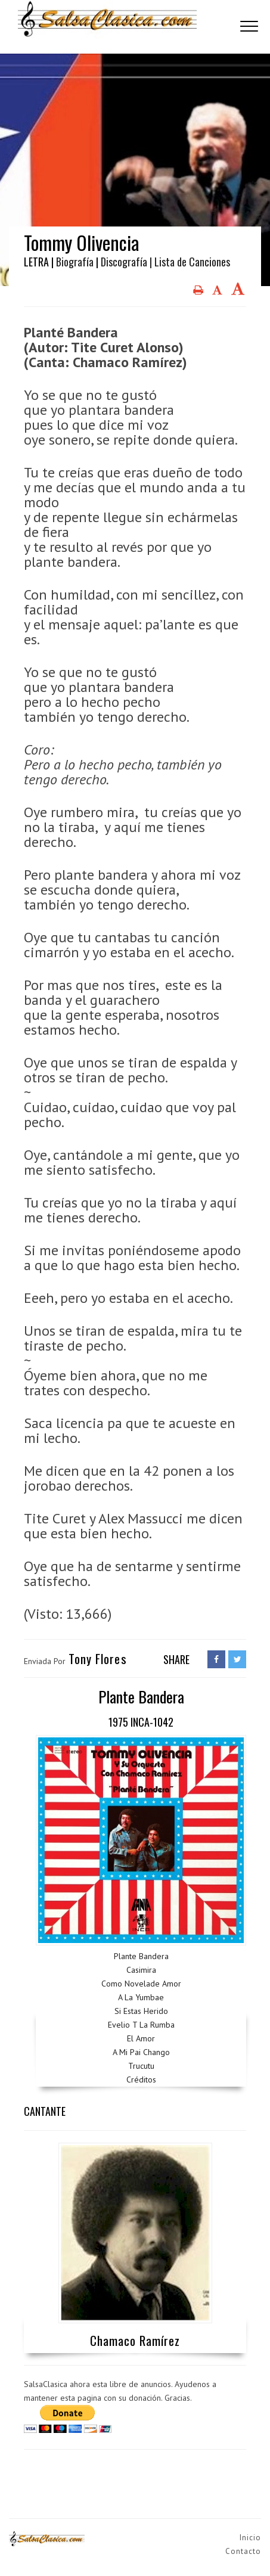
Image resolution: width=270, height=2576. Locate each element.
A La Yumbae (141, 1997)
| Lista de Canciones (190, 261)
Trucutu (141, 2065)
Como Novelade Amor (141, 1983)
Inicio (250, 2537)
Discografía (124, 261)
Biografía (75, 261)
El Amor (141, 2038)
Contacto (243, 2551)
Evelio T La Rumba (141, 2024)
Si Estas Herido (141, 2011)
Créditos (141, 2079)
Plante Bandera (141, 1956)
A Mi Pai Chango (141, 2052)
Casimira (141, 1969)
